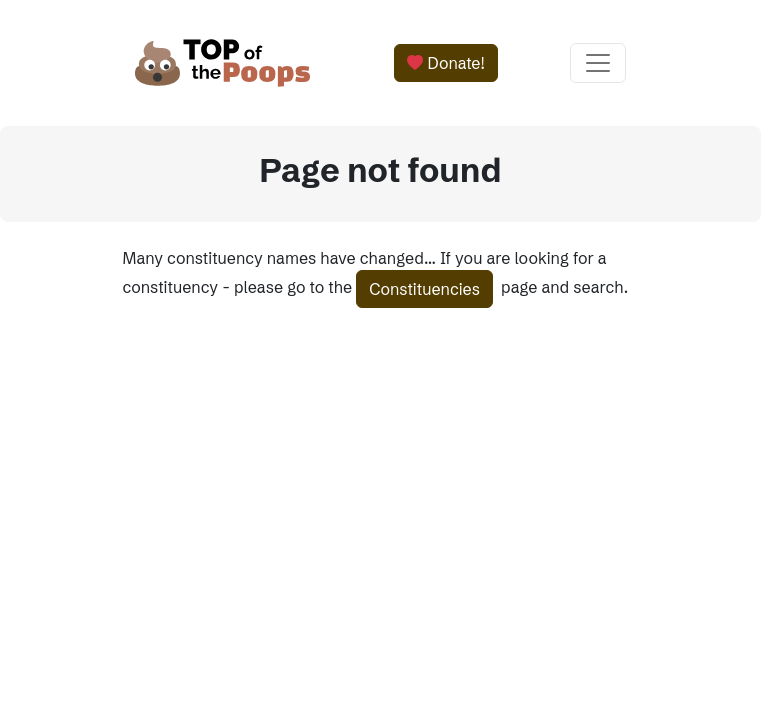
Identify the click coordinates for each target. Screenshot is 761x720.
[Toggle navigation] (598, 63)
